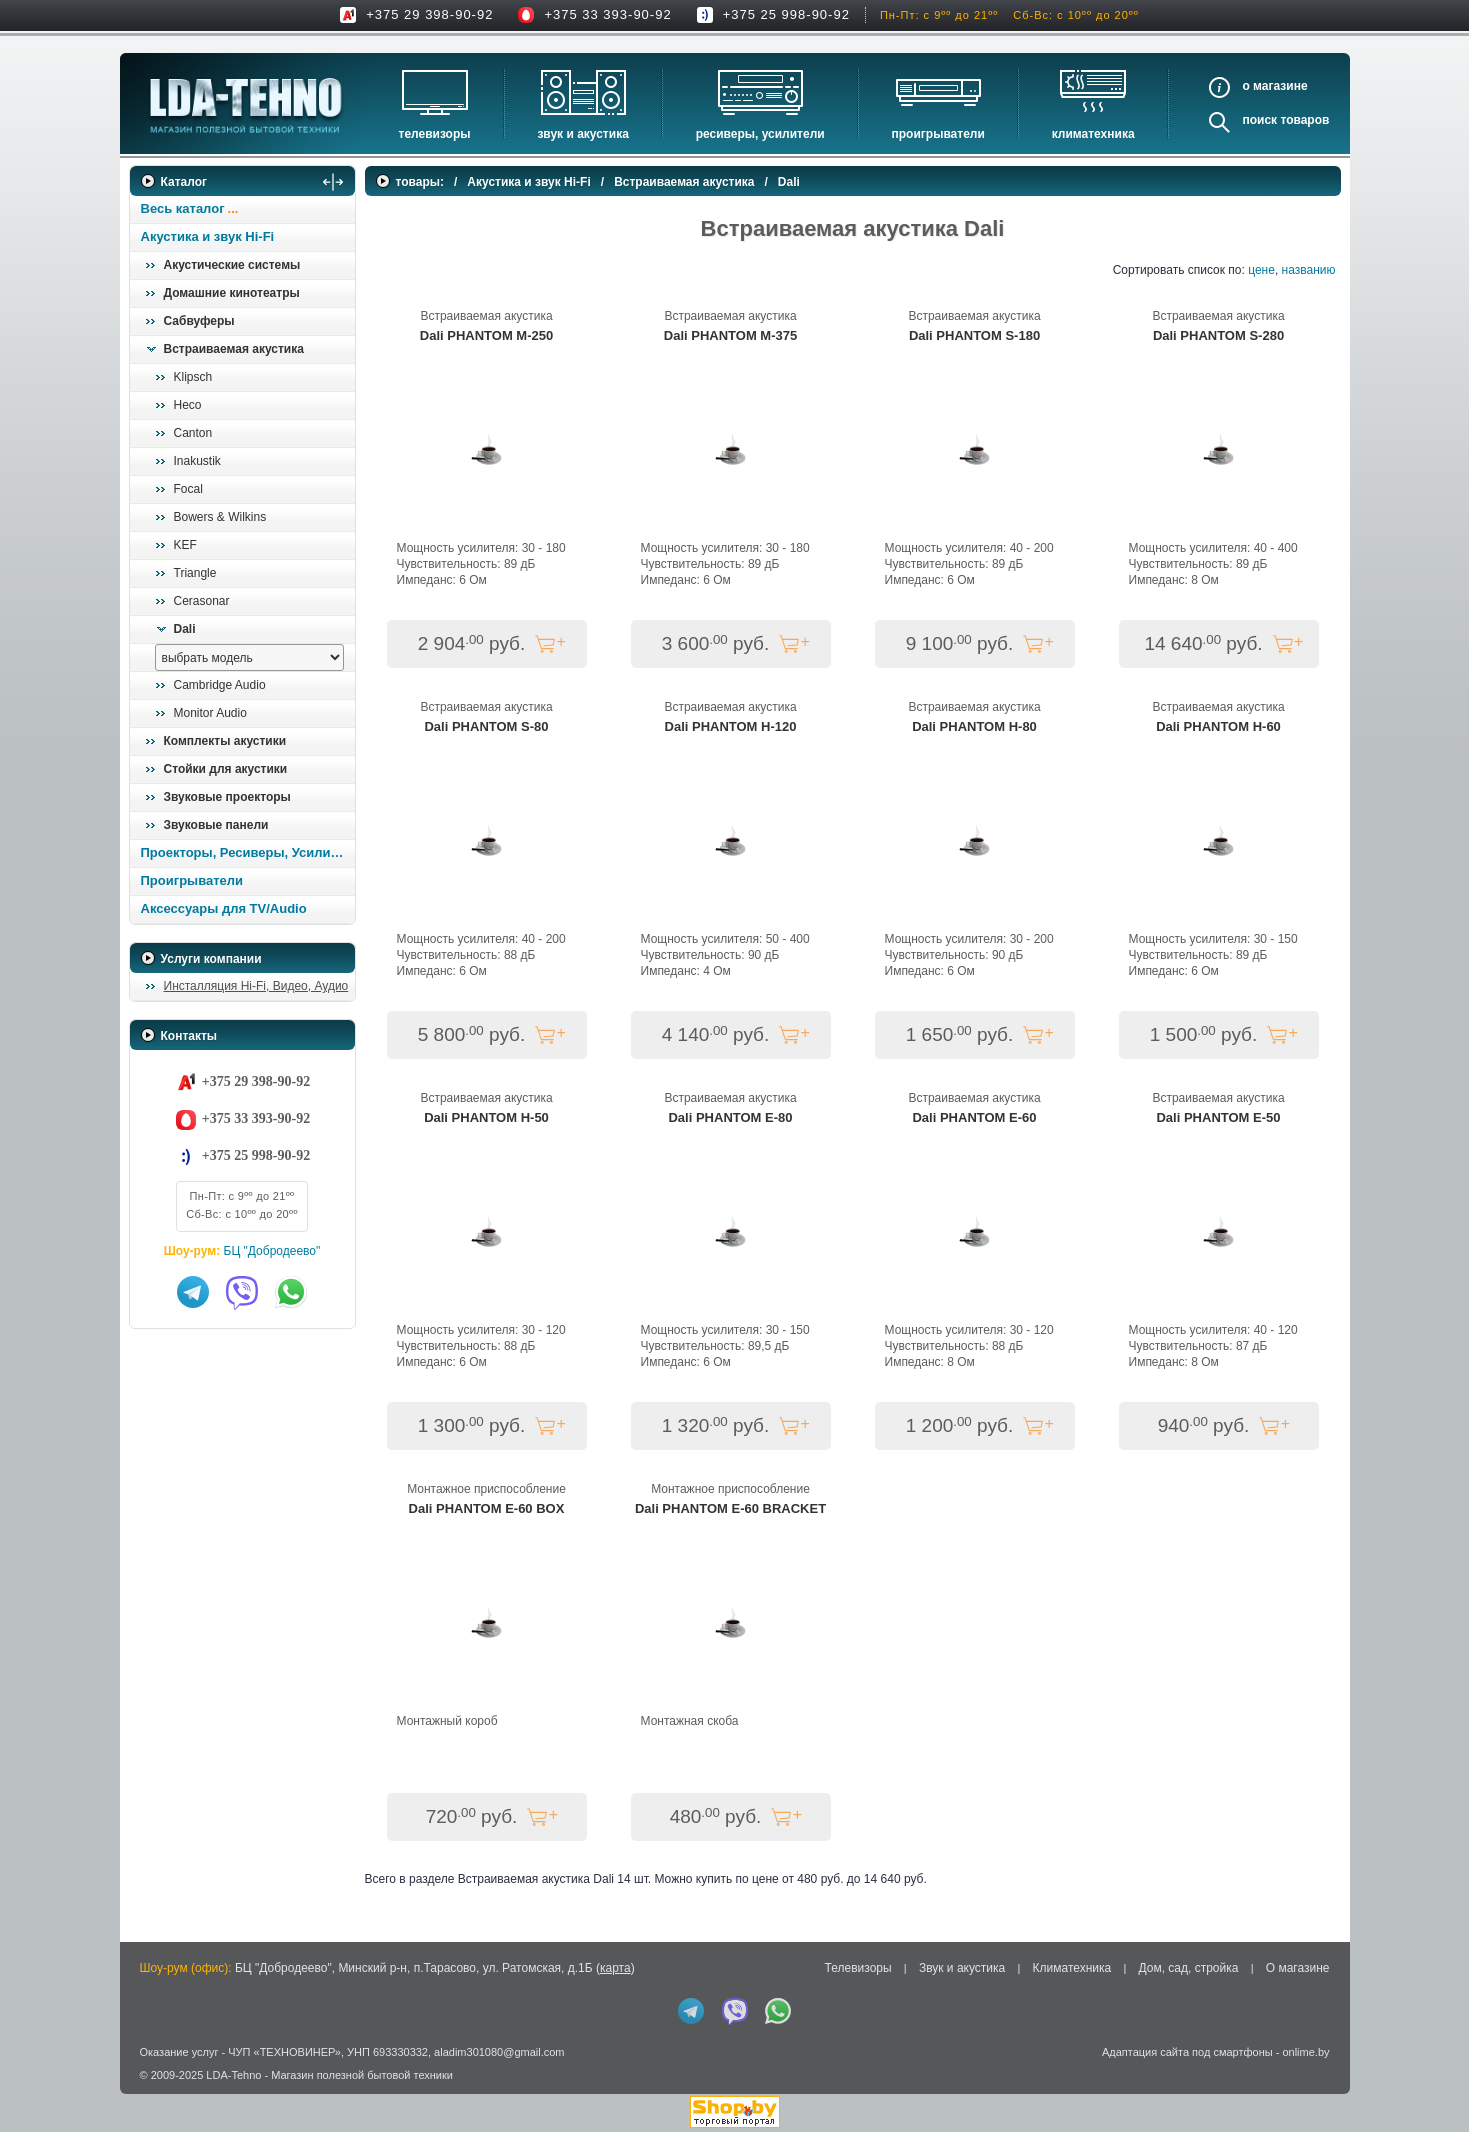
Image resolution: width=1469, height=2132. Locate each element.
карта (615, 1968)
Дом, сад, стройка (1189, 1968)
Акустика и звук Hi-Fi (208, 236)
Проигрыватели (938, 134)
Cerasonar (202, 601)
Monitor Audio (210, 713)
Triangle (195, 573)
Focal (188, 489)
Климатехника (1093, 134)
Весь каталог (183, 208)
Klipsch (193, 377)
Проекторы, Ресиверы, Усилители (247, 852)
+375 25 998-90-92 (786, 14)
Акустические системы (232, 265)
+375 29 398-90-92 (429, 14)
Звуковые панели (216, 825)
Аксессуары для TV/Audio (224, 908)
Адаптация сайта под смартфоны (1187, 2052)
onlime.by (1305, 2052)
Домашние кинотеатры (232, 293)
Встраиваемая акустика (234, 349)
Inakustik (197, 461)
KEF (185, 545)
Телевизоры (435, 134)
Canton (193, 433)
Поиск (1259, 120)
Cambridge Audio (220, 685)
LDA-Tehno (233, 2075)
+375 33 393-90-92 (607, 14)
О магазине (1298, 1968)
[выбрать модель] (249, 657)
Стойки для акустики (226, 769)
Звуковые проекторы (227, 797)
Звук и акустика (582, 134)
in (147, 2089)
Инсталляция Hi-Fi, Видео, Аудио (256, 986)
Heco (188, 405)
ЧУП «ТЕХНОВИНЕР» (284, 2052)
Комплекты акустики (225, 741)
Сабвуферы (199, 321)
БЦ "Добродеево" (272, 1251)
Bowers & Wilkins (220, 517)
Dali (185, 629)
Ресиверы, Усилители (760, 134)
